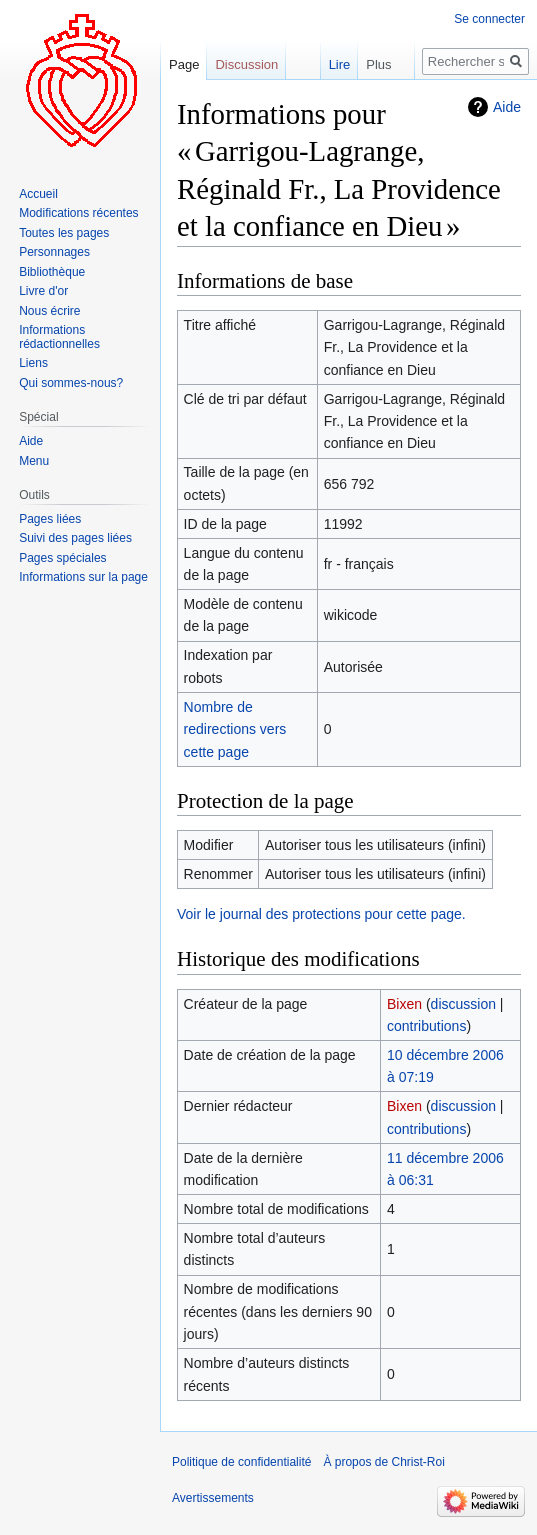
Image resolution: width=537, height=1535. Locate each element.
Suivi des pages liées (75, 538)
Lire (325, 64)
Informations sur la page (83, 577)
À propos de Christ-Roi (383, 1462)
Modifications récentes (78, 213)
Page (184, 64)
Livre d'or (43, 291)
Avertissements (213, 1498)
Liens (33, 363)
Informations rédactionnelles (59, 337)
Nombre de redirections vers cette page (235, 729)
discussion (463, 1004)
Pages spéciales (62, 558)
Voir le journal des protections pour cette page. (321, 914)
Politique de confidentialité (241, 1462)
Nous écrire (49, 311)
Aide (507, 107)
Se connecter (489, 19)
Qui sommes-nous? (71, 383)
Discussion (246, 64)
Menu (34, 461)
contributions (426, 1026)
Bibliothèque (52, 272)
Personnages (54, 252)
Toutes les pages (64, 233)
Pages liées (50, 519)
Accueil (38, 194)
